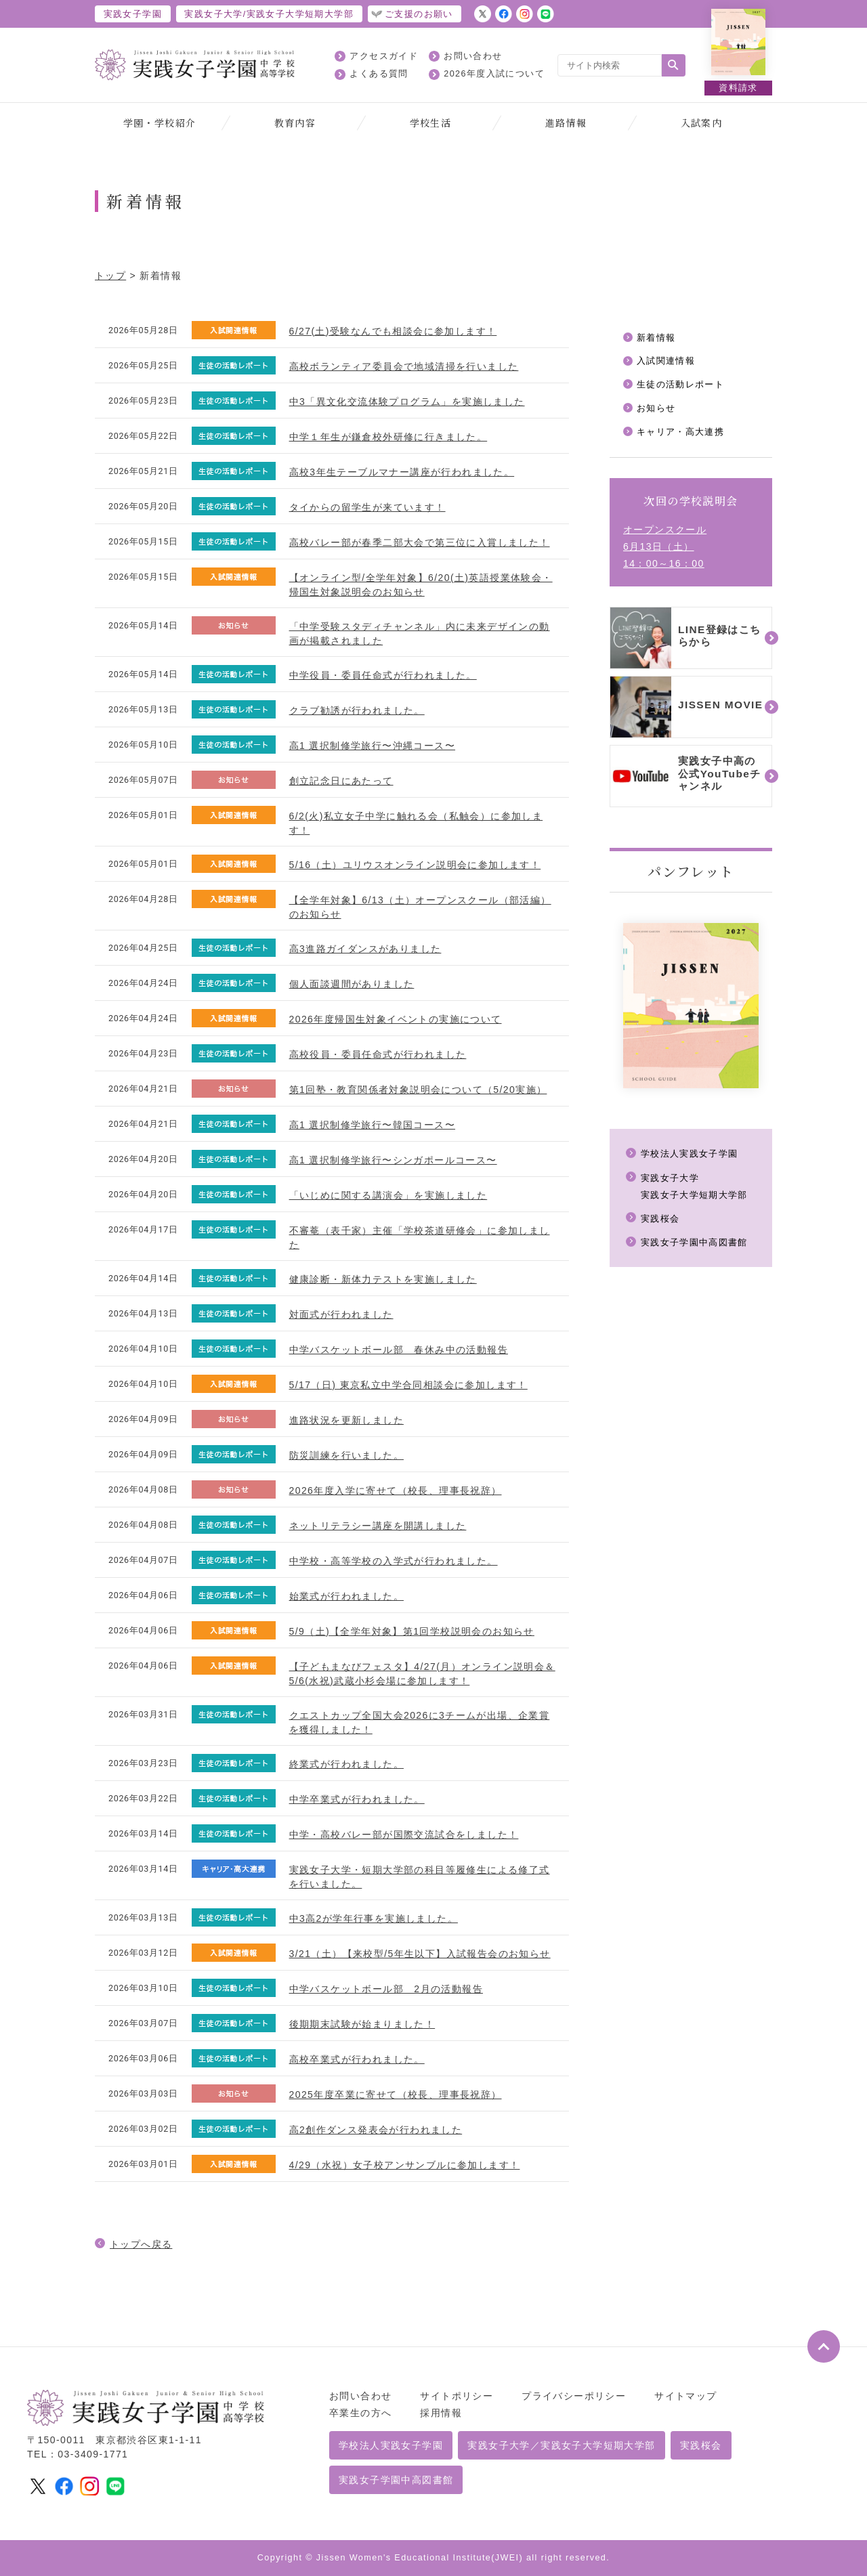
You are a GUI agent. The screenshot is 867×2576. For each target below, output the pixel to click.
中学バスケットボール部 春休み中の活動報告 (398, 1349)
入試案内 (702, 122)
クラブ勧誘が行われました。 (357, 710)
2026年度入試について (494, 74)
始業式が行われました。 (346, 1596)
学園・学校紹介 (159, 122)
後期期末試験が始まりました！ (362, 2024)
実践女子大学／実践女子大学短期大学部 (561, 2445)
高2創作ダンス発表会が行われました (376, 2129)
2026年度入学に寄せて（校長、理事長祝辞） (395, 1490)
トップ (110, 275)
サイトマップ (685, 2395)
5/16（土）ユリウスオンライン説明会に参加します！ (415, 864)
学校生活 (431, 122)
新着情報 (658, 337)
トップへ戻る (141, 2244)
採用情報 (441, 2412)
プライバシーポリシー (574, 2395)
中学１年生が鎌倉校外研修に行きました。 (388, 436)
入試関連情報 (668, 361)
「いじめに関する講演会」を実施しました (388, 1195)
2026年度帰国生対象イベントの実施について (395, 1019)
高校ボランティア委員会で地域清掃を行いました (404, 366)
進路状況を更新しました (346, 1420)
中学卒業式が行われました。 (357, 1799)
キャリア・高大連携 (684, 434)
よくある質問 (379, 74)
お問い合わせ (473, 56)
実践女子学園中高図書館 (698, 1245)
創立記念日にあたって (341, 780)
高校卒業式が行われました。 (357, 2059)
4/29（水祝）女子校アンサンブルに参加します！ (404, 2165)
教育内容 (295, 122)
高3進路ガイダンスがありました (365, 948)
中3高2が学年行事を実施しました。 (373, 1918)
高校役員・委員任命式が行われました (378, 1054)
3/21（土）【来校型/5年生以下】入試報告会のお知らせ (420, 1953)
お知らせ (658, 410)
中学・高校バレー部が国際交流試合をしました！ (404, 1834)
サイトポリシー (456, 2395)
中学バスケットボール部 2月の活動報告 (386, 1988)
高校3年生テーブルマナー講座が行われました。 (402, 472)
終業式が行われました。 (346, 1764)
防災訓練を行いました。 (346, 1455)
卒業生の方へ (360, 2412)
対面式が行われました (341, 1314)
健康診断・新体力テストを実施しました (383, 1279)
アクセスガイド (384, 56)
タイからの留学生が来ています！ (367, 507)
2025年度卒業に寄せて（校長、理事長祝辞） (395, 2094)
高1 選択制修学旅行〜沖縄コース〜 (372, 745)
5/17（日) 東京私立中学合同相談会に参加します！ (408, 1384)
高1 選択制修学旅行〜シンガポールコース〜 (393, 1160)
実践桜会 (662, 1221)
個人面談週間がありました (352, 984)
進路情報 (566, 122)
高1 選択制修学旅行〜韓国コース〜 (372, 1124)
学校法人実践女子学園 (693, 1156)
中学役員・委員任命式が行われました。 (383, 675)
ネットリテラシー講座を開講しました (378, 1525)
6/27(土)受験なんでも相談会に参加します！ (393, 331)
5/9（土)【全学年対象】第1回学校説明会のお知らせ (411, 1631)
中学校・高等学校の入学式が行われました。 (393, 1560)
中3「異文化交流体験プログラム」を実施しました (407, 401)
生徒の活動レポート (684, 386)
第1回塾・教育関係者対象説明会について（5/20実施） (418, 1089)
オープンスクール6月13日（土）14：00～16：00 (664, 550)
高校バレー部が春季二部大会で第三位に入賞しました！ (419, 542)
